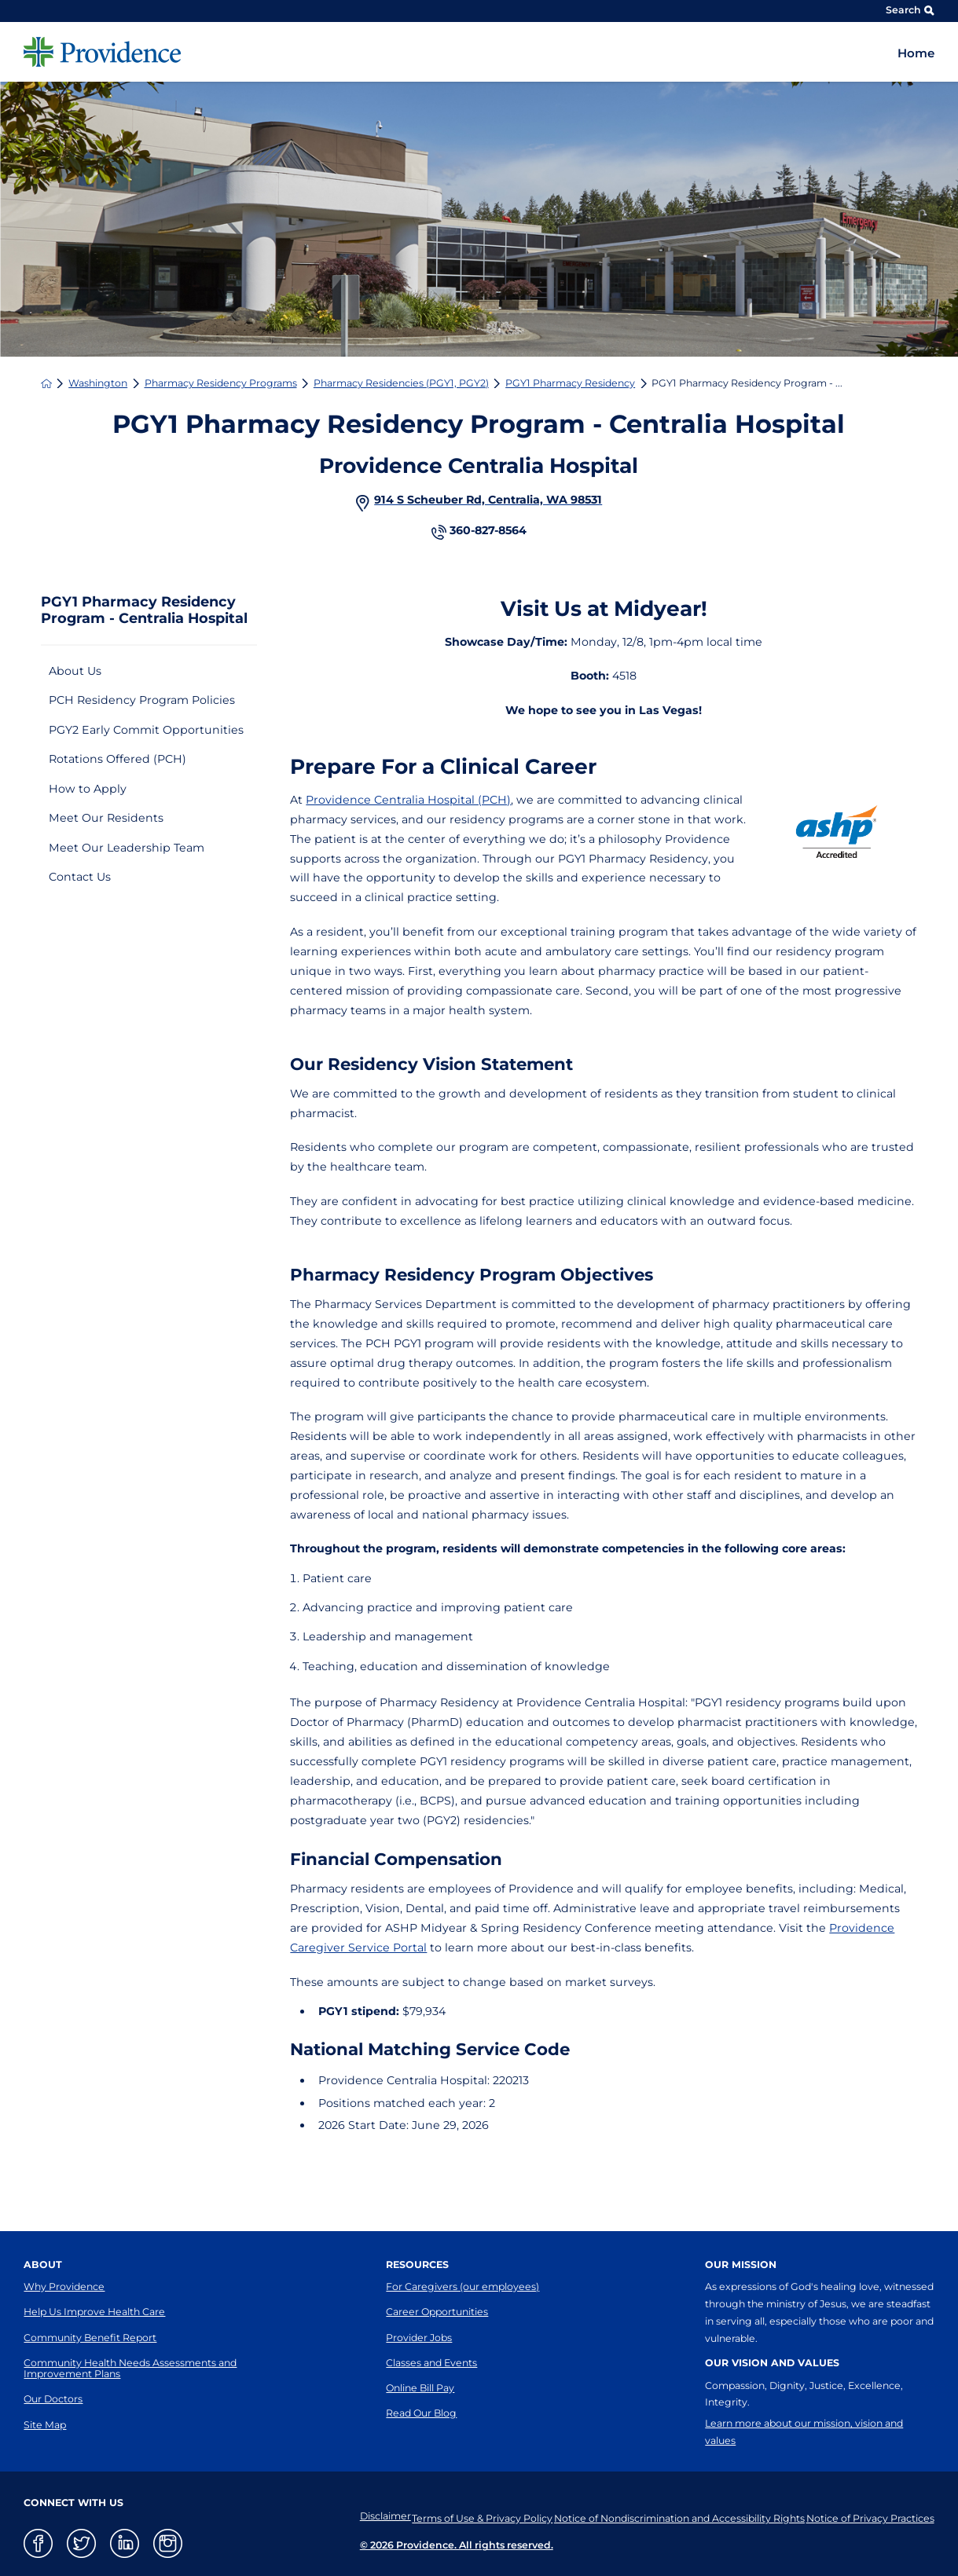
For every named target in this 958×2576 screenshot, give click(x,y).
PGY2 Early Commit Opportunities (146, 730)
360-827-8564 (488, 530)
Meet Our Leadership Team (126, 848)
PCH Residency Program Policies (142, 700)
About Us (75, 671)
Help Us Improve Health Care (94, 2312)
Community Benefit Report (90, 2337)
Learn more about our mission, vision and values (804, 2431)
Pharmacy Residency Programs (221, 383)
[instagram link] (167, 2543)
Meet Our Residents (106, 818)
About (43, 2264)
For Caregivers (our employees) (462, 2286)
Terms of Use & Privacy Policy (462, 2516)
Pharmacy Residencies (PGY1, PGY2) (401, 383)
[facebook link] (38, 2543)
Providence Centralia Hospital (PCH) (408, 800)
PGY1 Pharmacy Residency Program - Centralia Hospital (144, 609)
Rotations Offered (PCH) (117, 759)
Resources (417, 2264)
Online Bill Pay (420, 2388)
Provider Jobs (419, 2337)
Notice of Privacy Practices (870, 2516)
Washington (97, 383)
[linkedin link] (124, 2543)
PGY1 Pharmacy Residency (570, 383)
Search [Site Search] (910, 10)
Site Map (45, 2425)
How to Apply (88, 789)
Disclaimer (355, 2516)
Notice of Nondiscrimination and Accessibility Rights (669, 2516)
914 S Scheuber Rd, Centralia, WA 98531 (488, 500)
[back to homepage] (46, 383)
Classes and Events (431, 2363)
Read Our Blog (421, 2413)
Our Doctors (53, 2399)
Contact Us (80, 877)
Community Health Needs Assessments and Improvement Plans (130, 2368)
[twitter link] (81, 2543)
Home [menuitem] (915, 53)
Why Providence (64, 2286)
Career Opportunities (437, 2312)
